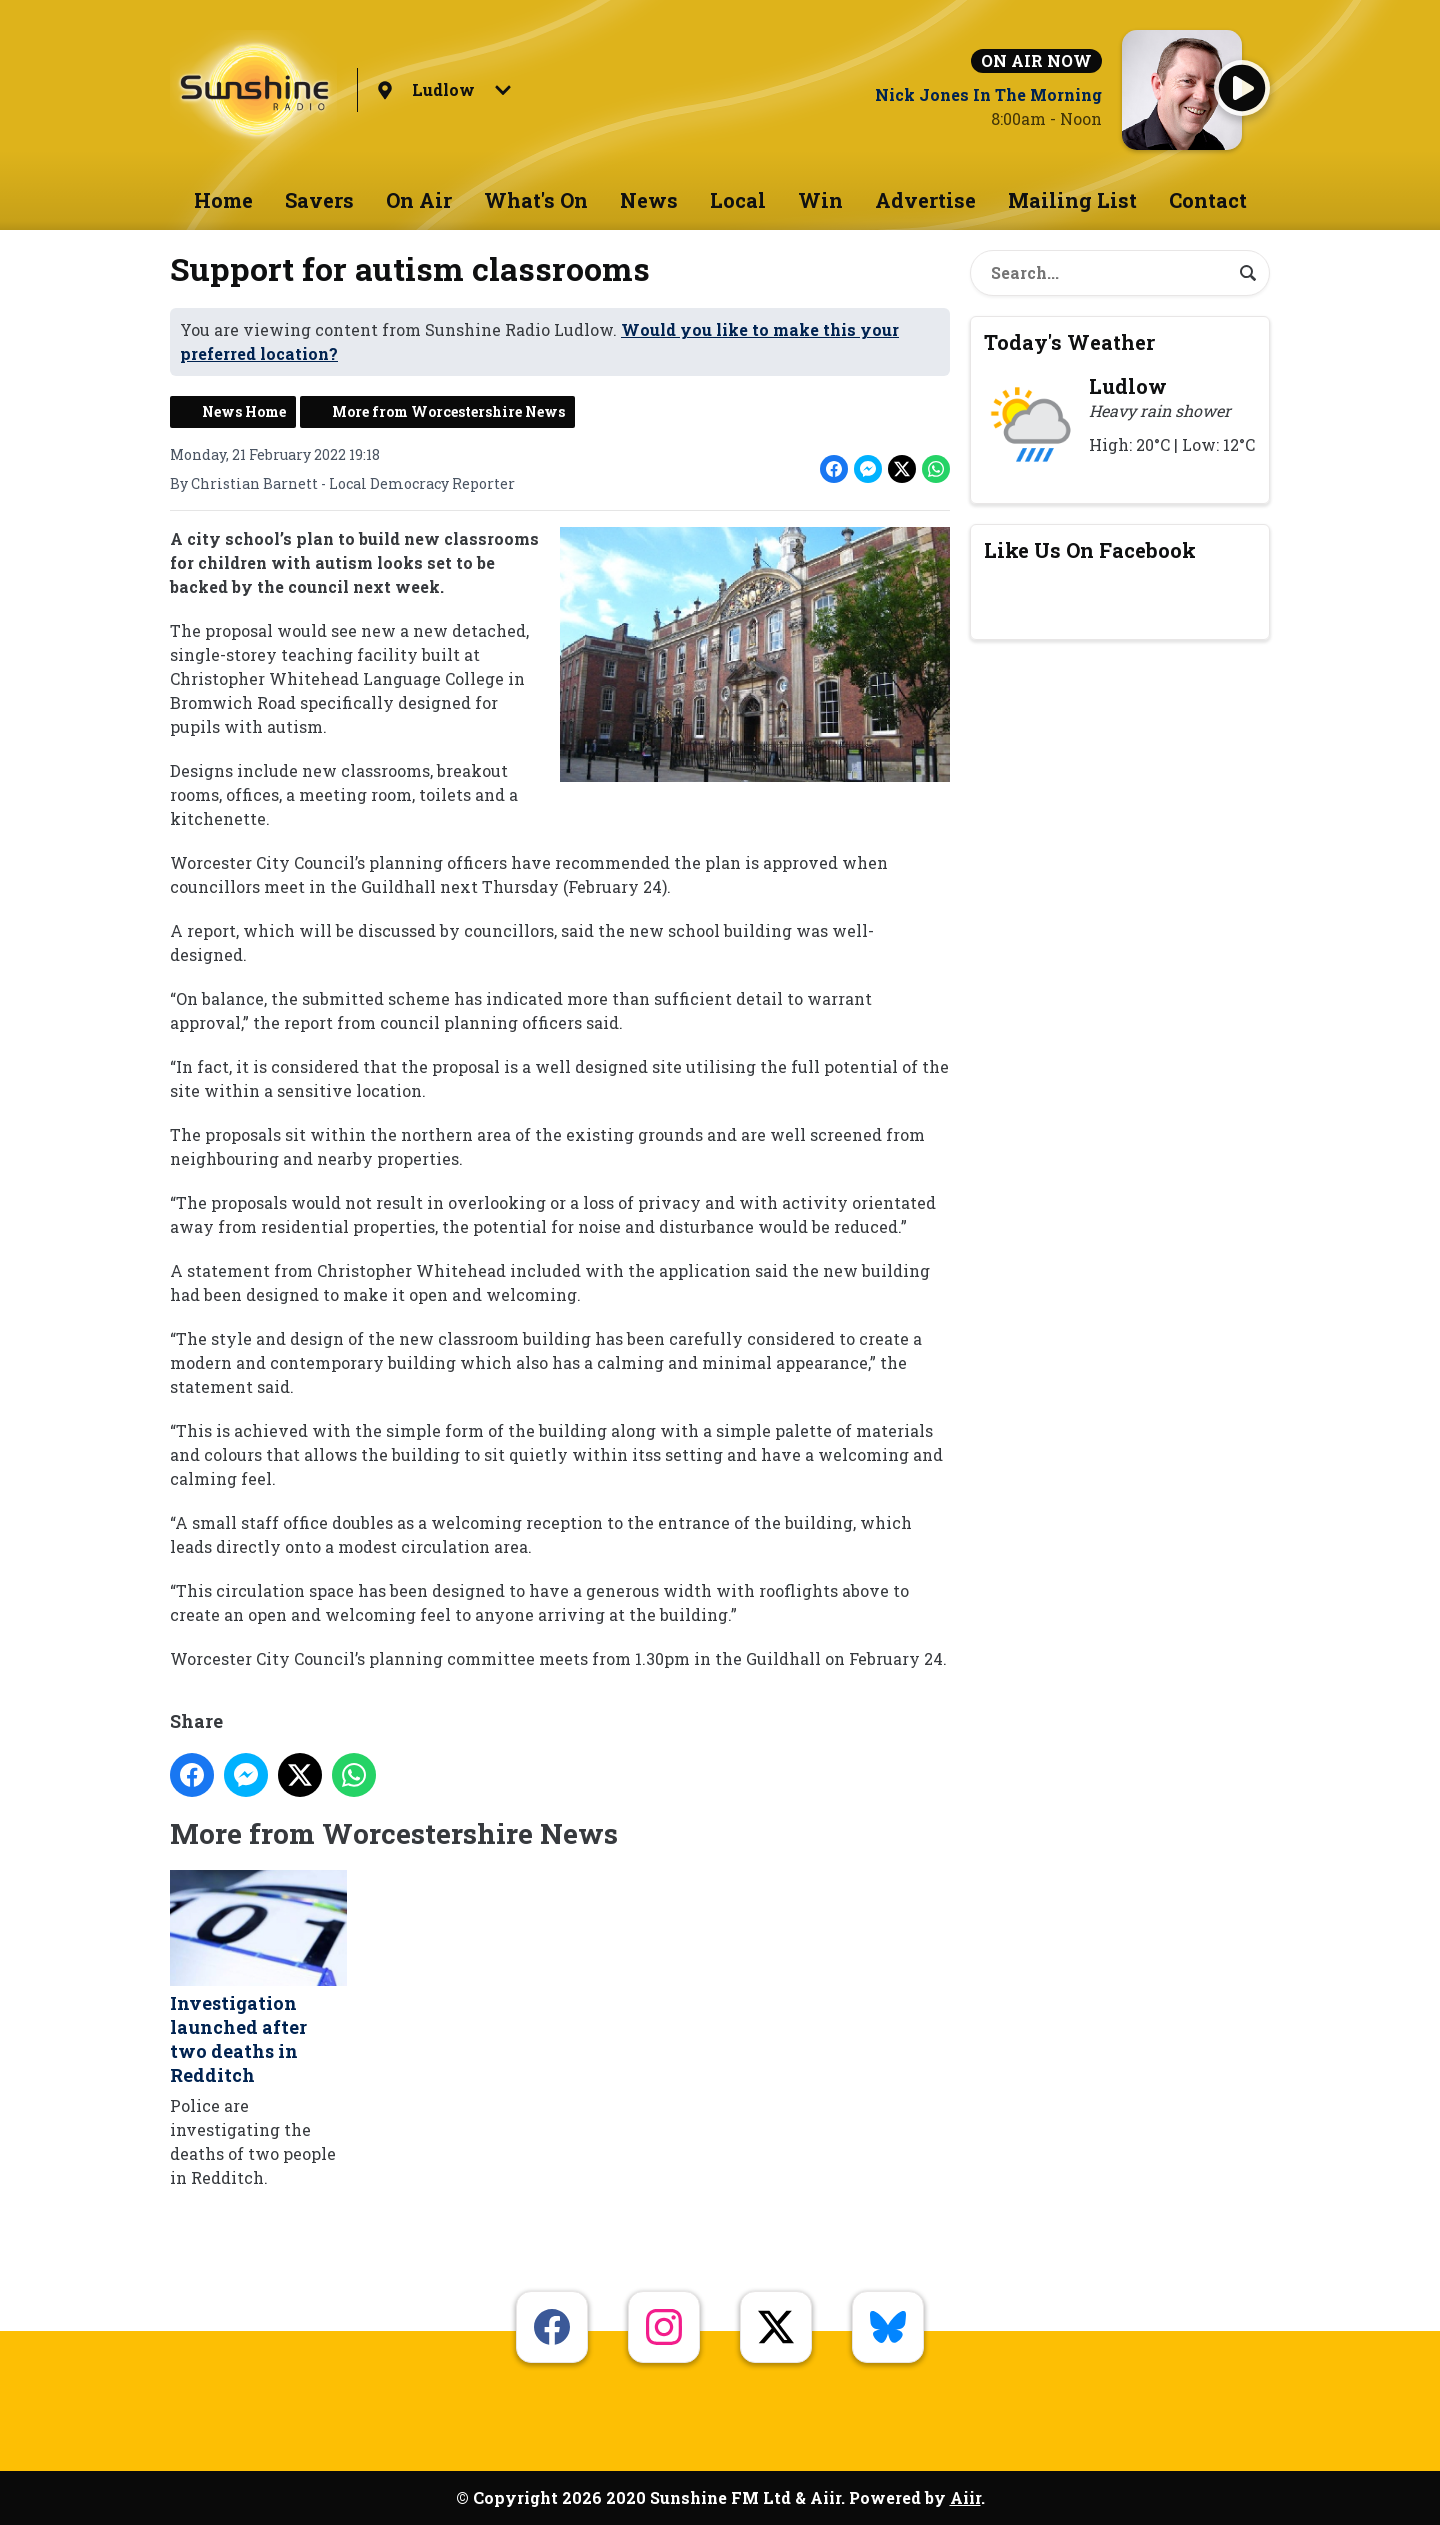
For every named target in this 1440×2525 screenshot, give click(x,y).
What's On (536, 200)
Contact (1208, 200)
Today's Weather (1069, 342)
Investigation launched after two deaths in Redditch (258, 1979)
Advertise (925, 200)
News (649, 200)
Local (738, 200)
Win (820, 200)
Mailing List (1072, 200)
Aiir (965, 2497)
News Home (244, 411)
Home (223, 200)
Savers (319, 200)
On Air (419, 200)
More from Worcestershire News (448, 411)
